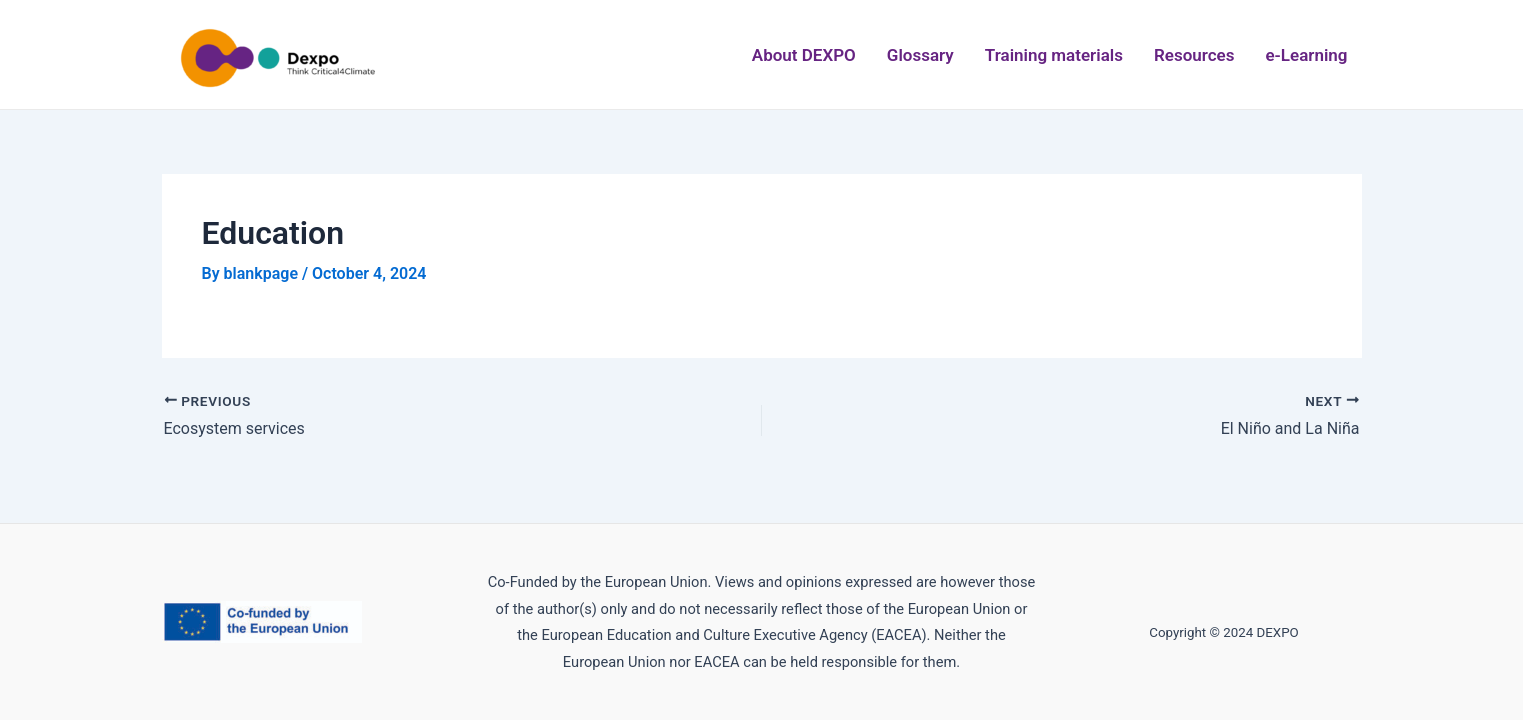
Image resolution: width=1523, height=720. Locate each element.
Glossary (920, 55)
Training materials (1054, 55)
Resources (1194, 55)
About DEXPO (804, 55)
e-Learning (1306, 55)
